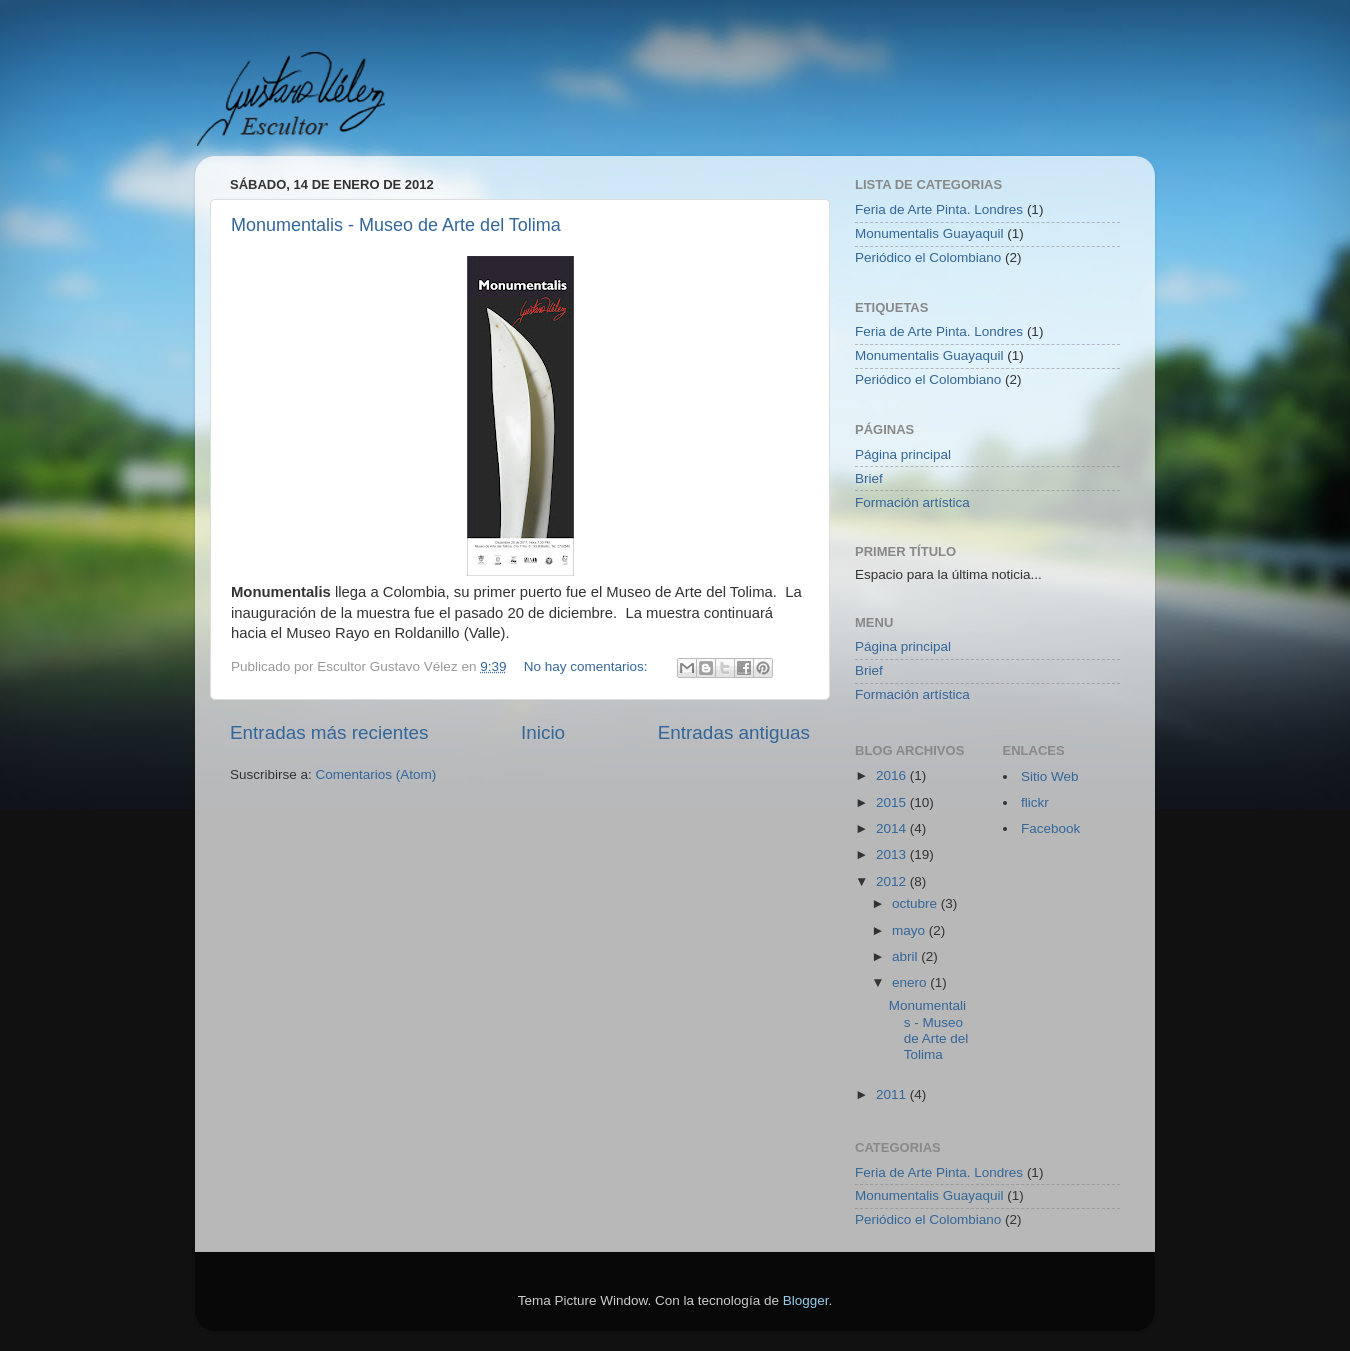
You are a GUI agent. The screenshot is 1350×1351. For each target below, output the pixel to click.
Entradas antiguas (734, 732)
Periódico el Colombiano (928, 257)
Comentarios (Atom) (376, 774)
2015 (893, 802)
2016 (893, 775)
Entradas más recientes (329, 732)
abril (906, 956)
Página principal (903, 454)
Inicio (543, 732)
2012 (893, 881)
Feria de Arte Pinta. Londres (939, 209)
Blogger (806, 1300)
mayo (910, 930)
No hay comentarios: (588, 666)
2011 (893, 1094)
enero (911, 982)
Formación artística (912, 502)
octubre (916, 903)
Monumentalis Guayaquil (929, 233)
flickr (1035, 802)
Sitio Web (1050, 776)
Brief (869, 478)
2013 (893, 854)
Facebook (1050, 828)
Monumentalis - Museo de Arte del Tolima (396, 225)
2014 (893, 828)
